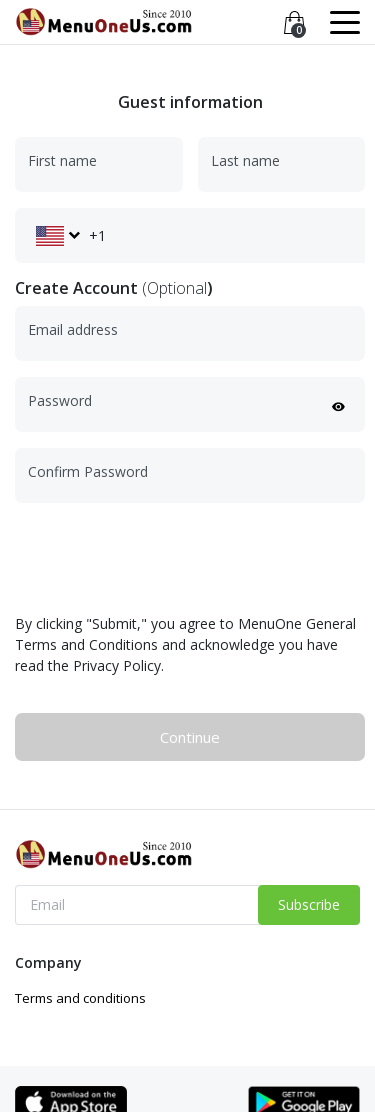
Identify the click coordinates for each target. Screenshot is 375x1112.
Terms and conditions (80, 998)
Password (60, 400)
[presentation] (167, 558)
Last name (245, 160)
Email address (73, 329)
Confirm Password (88, 471)
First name (62, 160)
